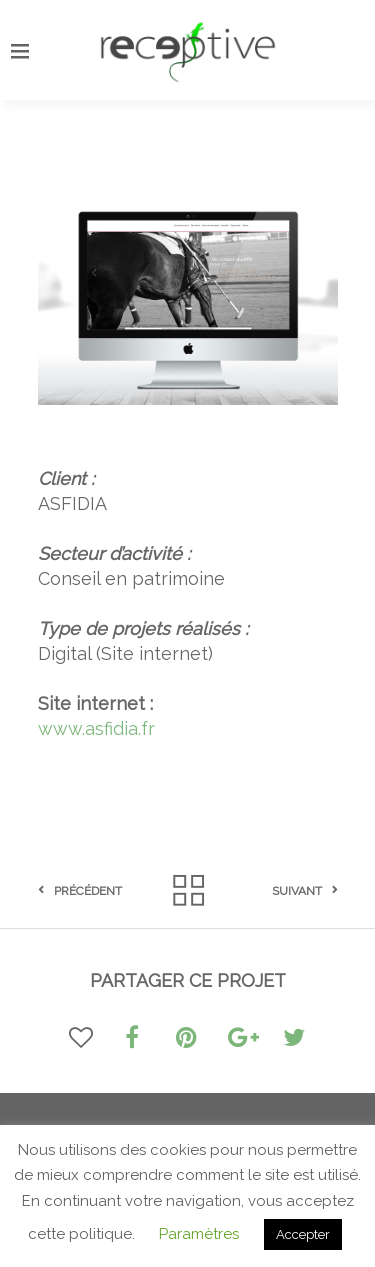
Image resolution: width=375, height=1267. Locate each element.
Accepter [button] (303, 1234)
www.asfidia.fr (96, 728)
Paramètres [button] (199, 1234)
